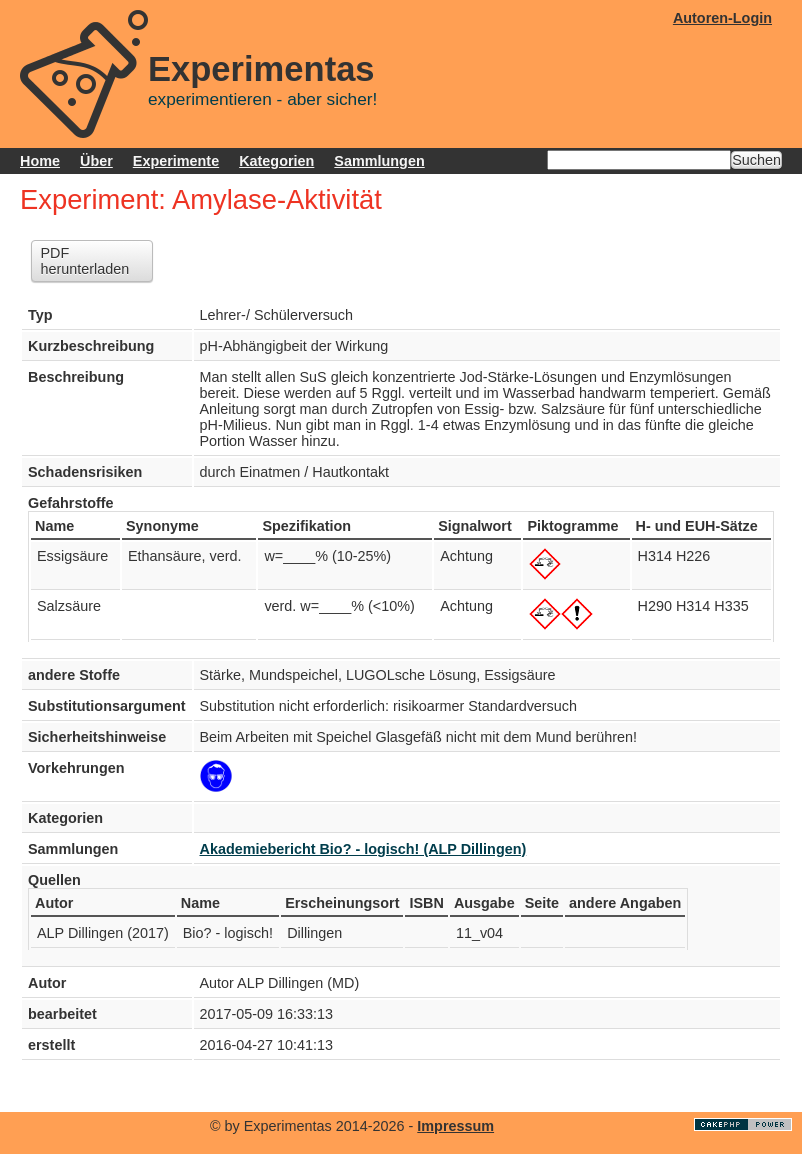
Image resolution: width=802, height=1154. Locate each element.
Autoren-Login (722, 18)
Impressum (455, 1126)
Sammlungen (379, 161)
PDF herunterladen (84, 261)
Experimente (176, 161)
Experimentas (261, 69)
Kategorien (276, 161)
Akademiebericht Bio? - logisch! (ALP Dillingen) (363, 849)
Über (96, 161)
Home (40, 161)
